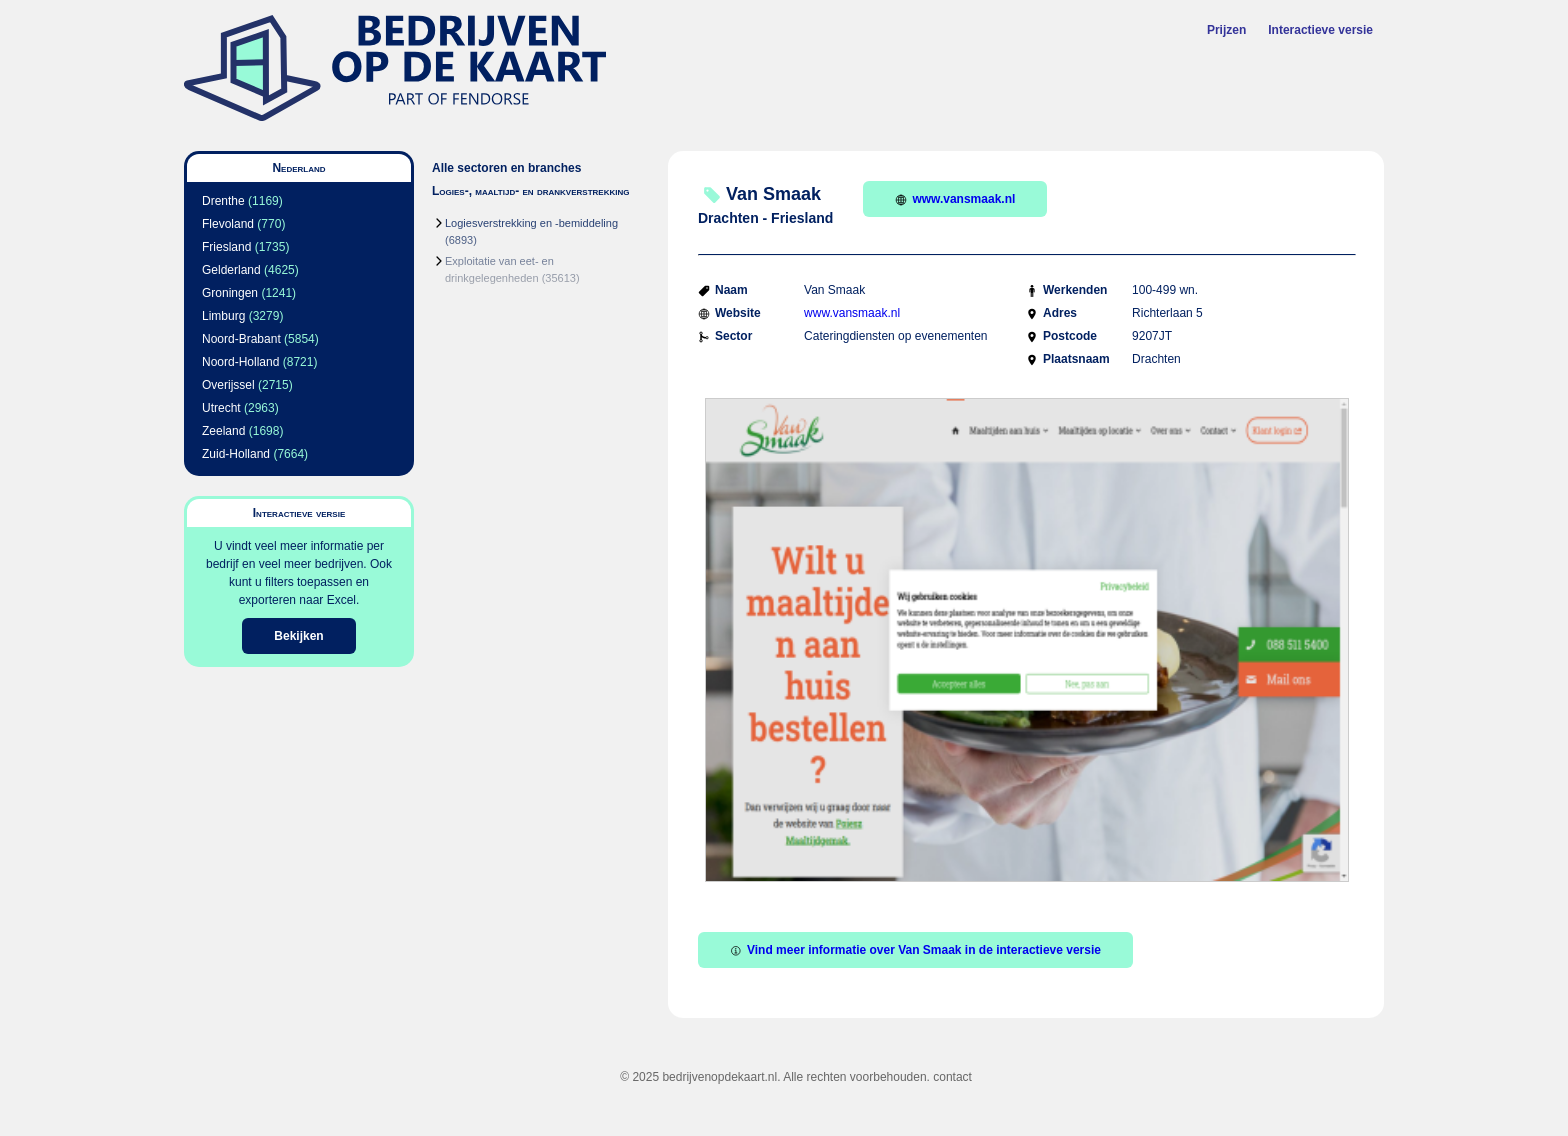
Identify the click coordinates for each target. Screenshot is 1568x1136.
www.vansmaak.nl (955, 199)
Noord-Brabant (241, 339)
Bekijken (298, 636)
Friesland (226, 247)
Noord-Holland (240, 362)
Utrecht (221, 408)
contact (952, 1077)
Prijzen (1226, 30)
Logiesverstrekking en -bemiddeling (531, 223)
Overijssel (228, 385)
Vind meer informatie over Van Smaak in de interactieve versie (915, 950)
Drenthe (223, 201)
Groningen (230, 293)
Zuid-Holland (236, 454)
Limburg (223, 316)
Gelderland (231, 270)
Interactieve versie (1320, 30)
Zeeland (223, 431)
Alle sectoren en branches (506, 168)
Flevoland (228, 224)
